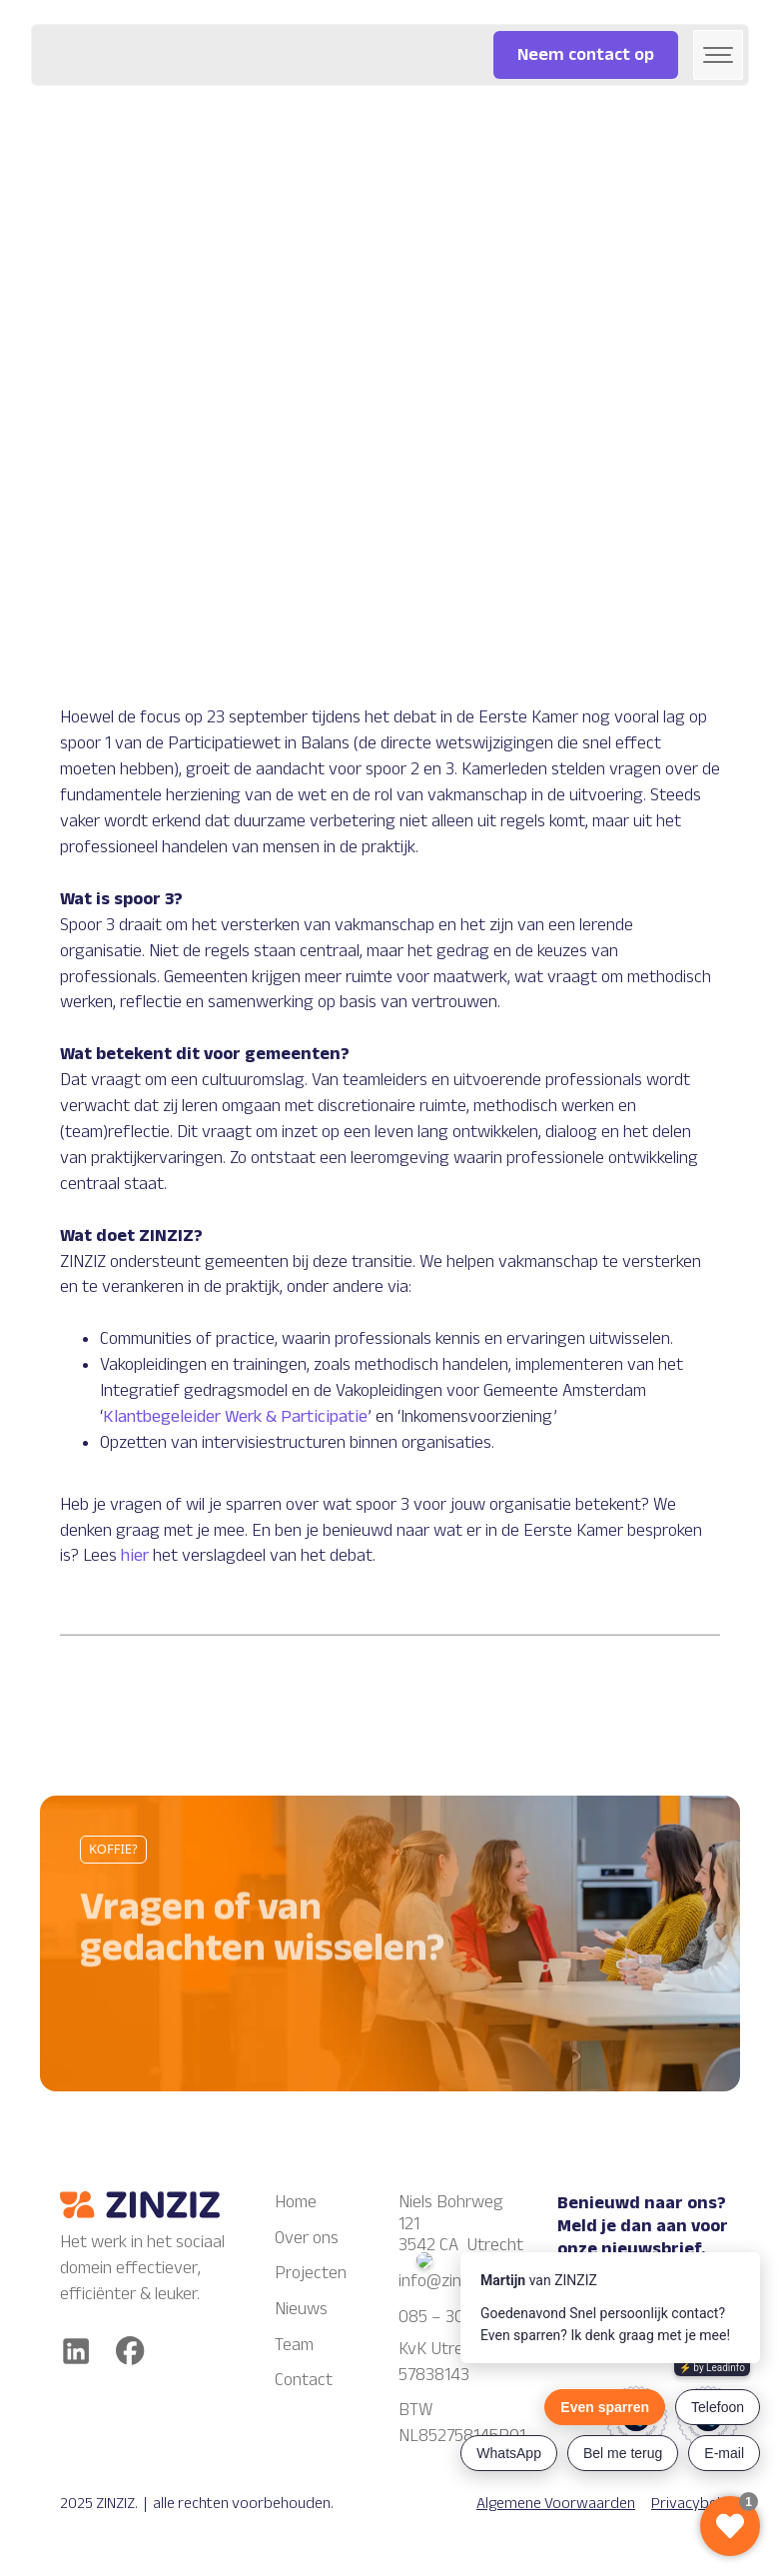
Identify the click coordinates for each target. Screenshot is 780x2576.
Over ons (307, 2237)
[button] (718, 55)
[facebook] (130, 2350)
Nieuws (301, 2308)
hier (135, 1555)
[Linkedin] (76, 2351)
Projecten (311, 2272)
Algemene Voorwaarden (555, 2502)
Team (294, 2344)
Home (296, 2201)
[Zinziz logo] (140, 2204)
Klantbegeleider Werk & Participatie (235, 1416)
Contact (304, 2379)
